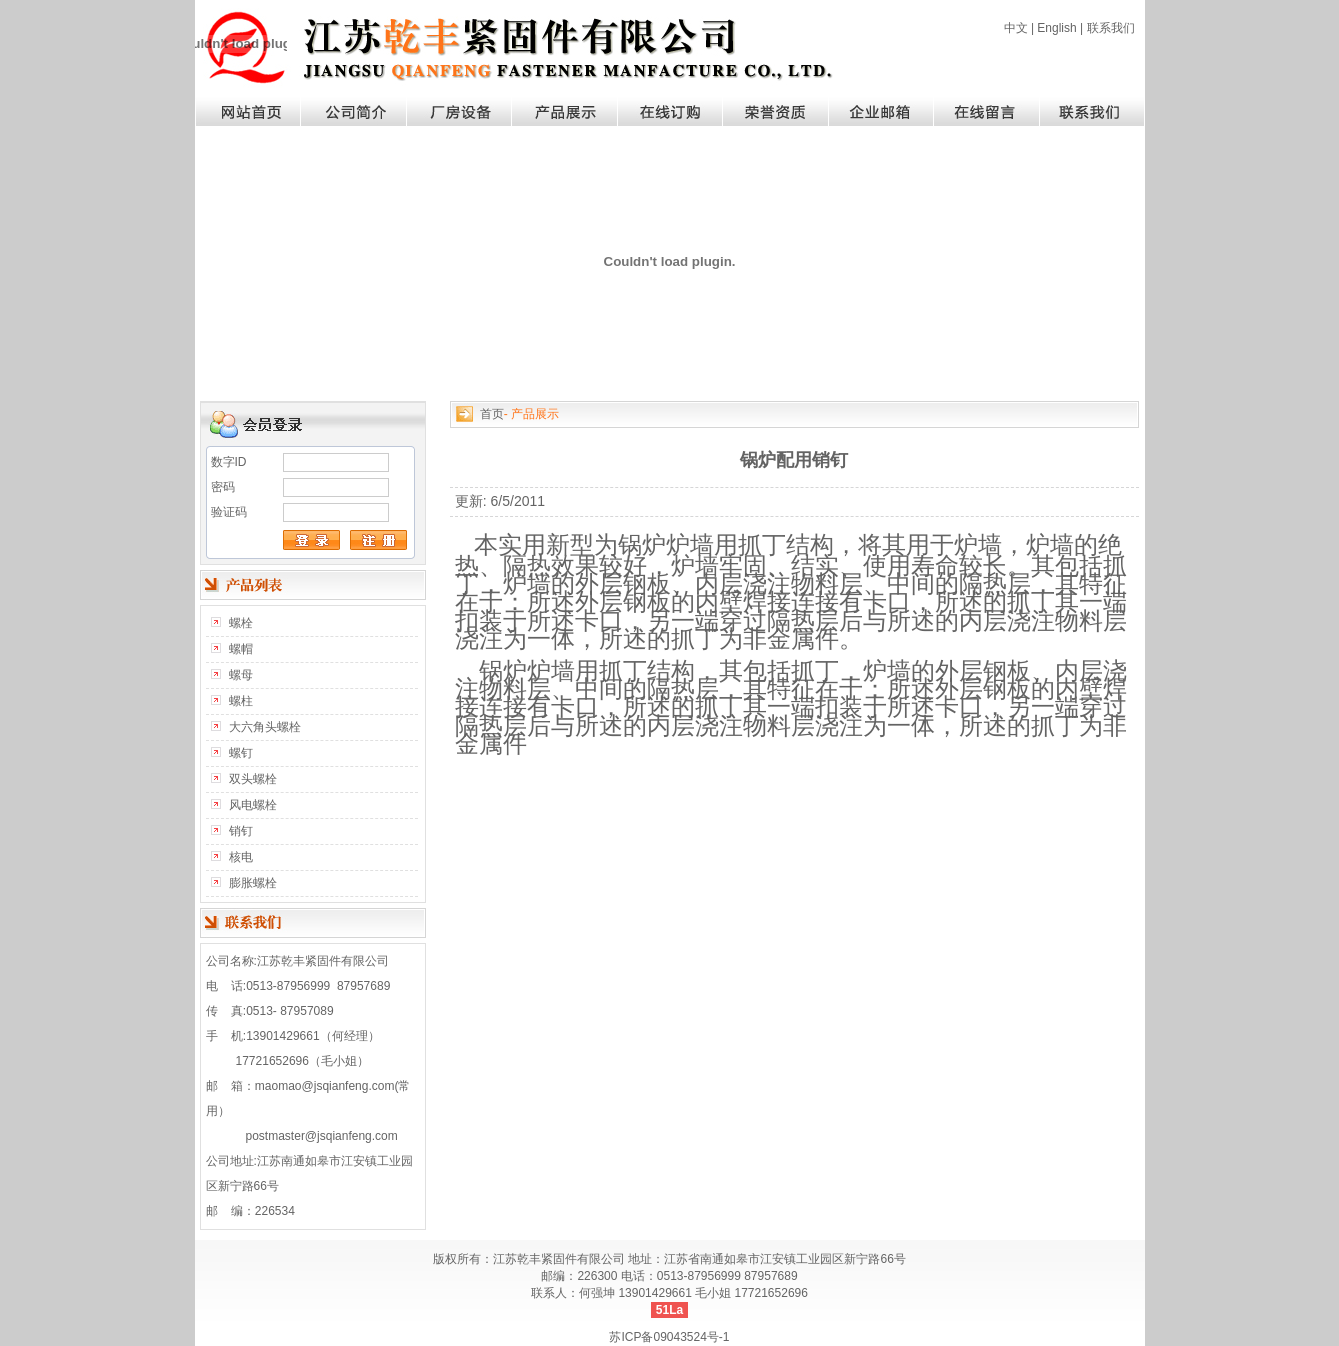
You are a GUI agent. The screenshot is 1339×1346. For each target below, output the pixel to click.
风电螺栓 (253, 805)
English (1056, 28)
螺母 (241, 675)
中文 (1016, 28)
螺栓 (241, 623)
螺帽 (241, 649)
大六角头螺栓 (265, 727)
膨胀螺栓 (253, 883)
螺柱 (241, 701)
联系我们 (1111, 28)
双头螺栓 (253, 779)
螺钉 (241, 753)
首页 (492, 414)
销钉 (241, 831)
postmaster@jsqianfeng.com (322, 1136)
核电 (241, 857)
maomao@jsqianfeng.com (325, 1086)
